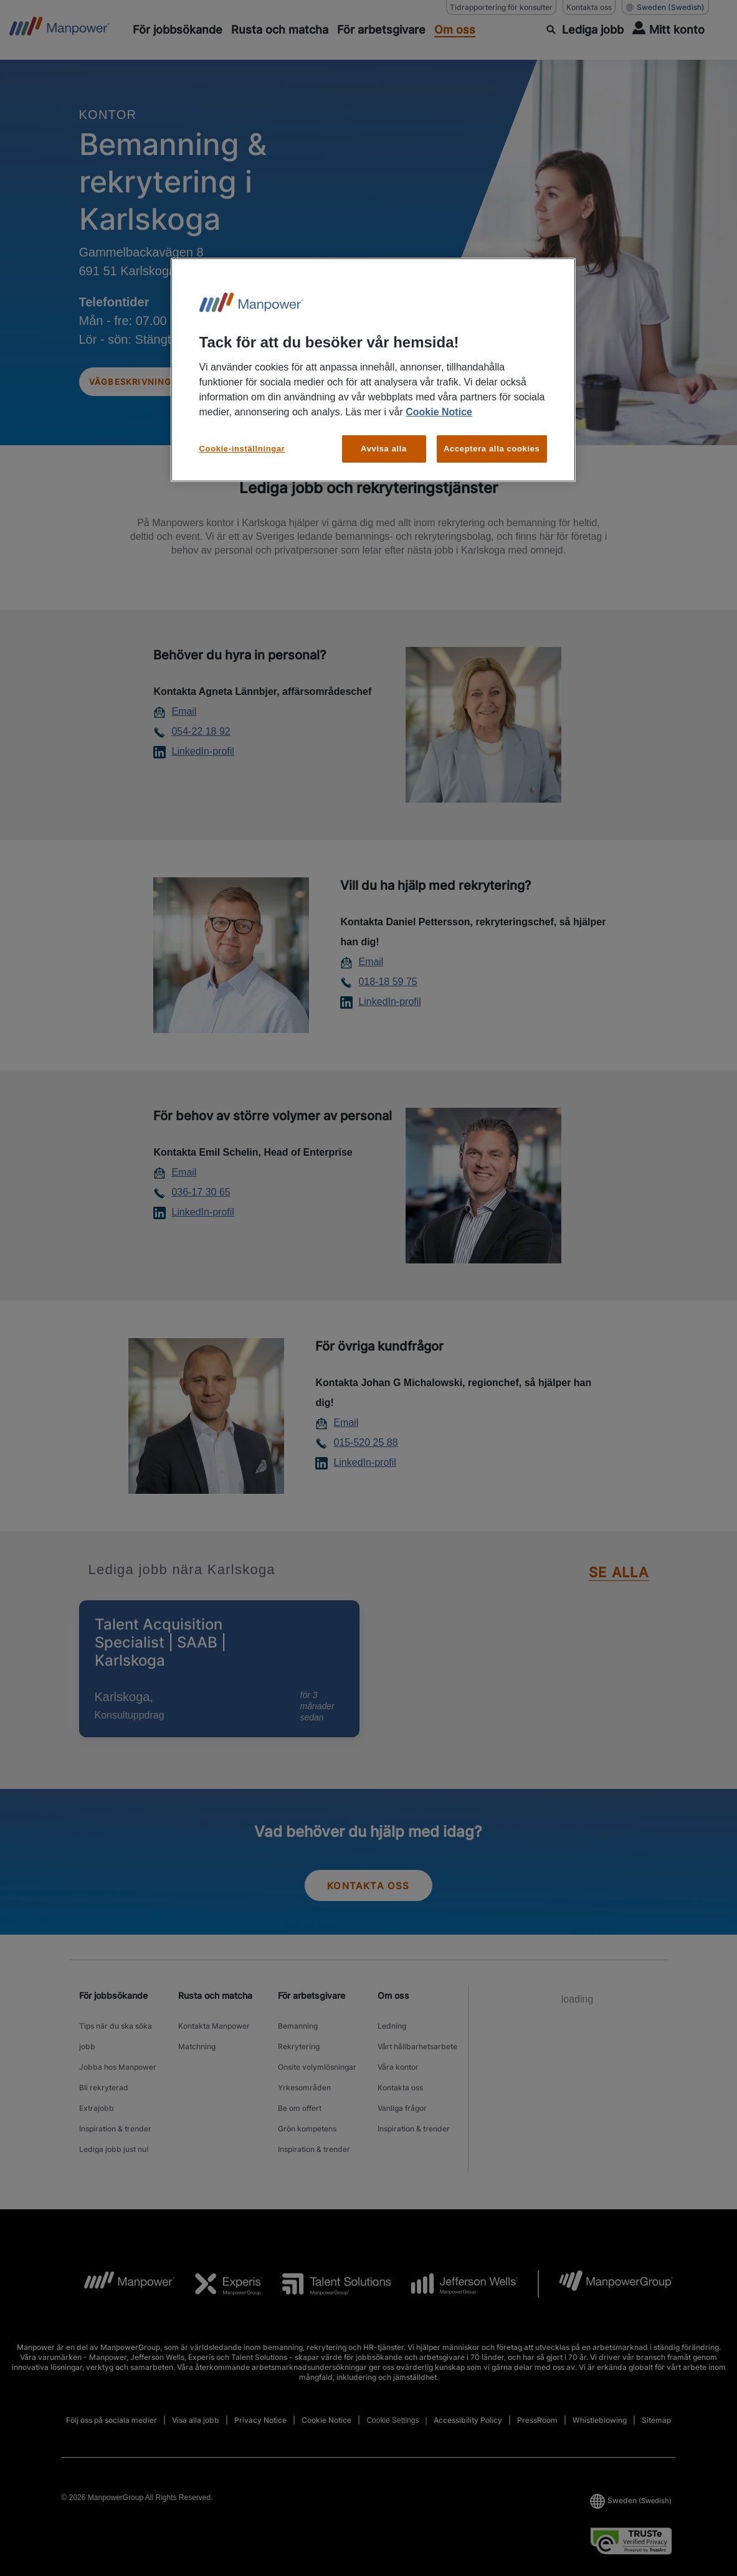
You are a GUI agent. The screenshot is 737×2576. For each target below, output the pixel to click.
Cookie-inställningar (242, 448)
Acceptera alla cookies (492, 448)
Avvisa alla (384, 448)
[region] (373, 370)
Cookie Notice (439, 412)
